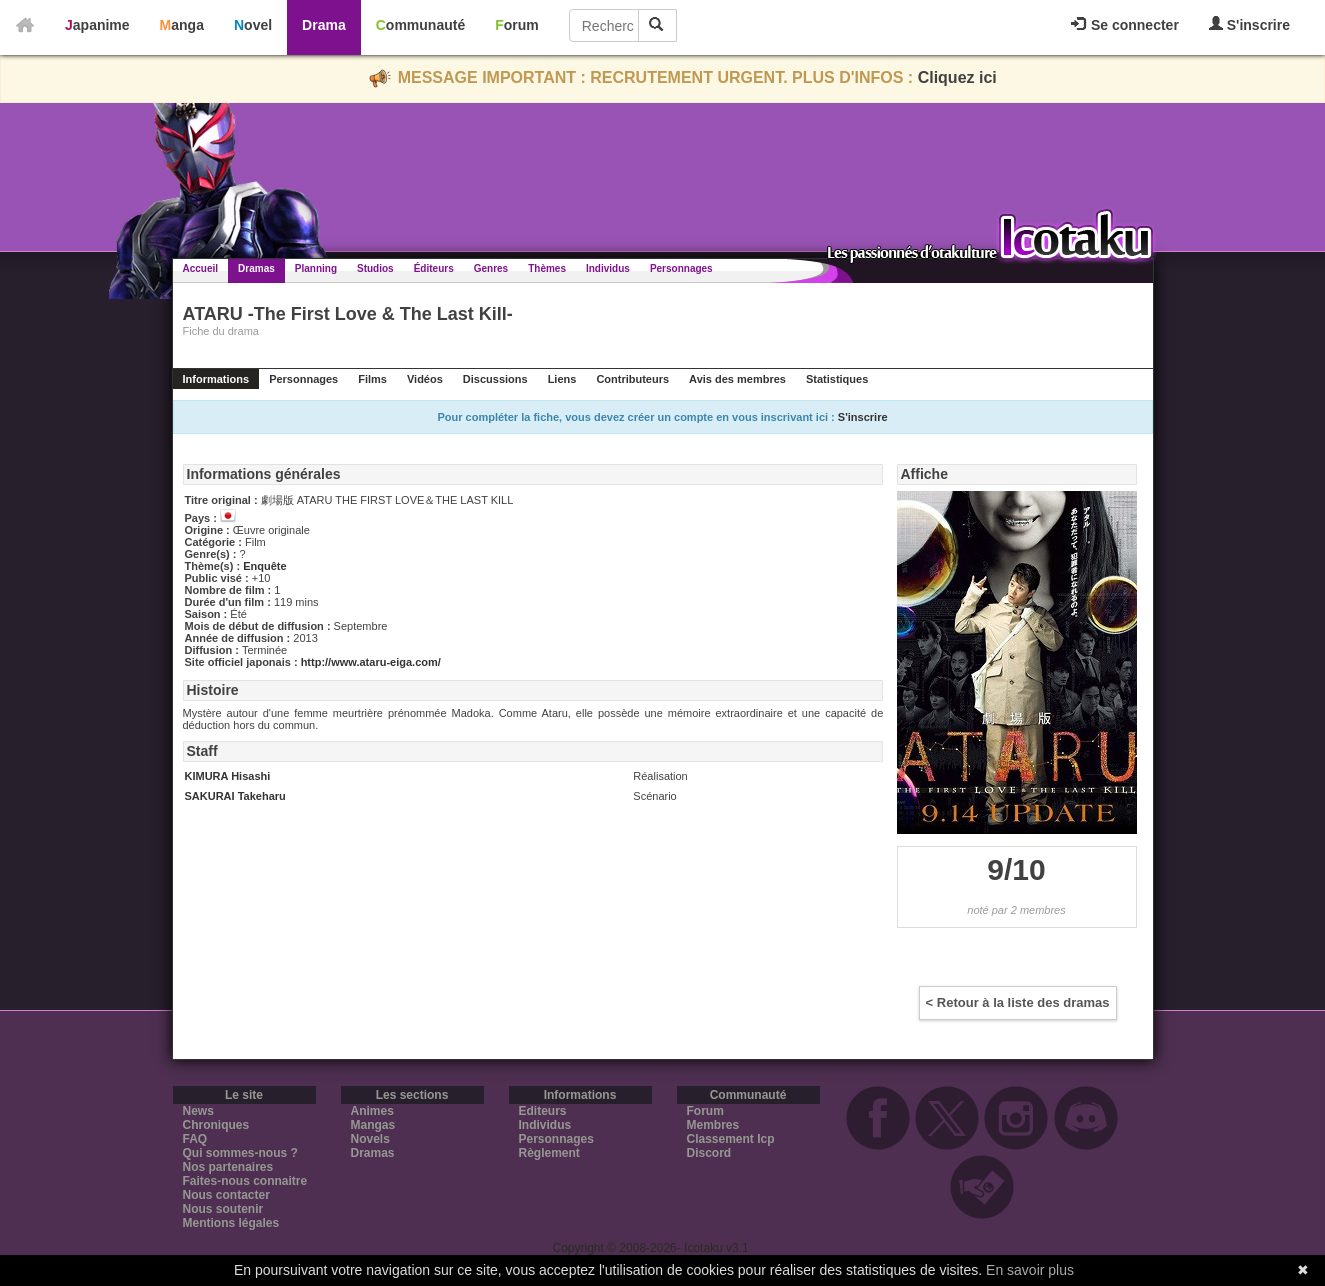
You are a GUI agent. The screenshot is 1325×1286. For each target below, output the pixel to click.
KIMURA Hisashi (228, 776)
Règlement (549, 1153)
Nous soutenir (223, 1209)
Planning (316, 268)
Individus (608, 268)
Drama (324, 25)
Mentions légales (231, 1223)
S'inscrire (1249, 24)
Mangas (373, 1125)
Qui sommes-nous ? (240, 1153)
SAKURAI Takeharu (235, 796)
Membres (713, 1125)
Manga (182, 25)
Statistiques (837, 379)
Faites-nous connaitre (245, 1181)
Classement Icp (731, 1139)
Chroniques (216, 1125)
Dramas (256, 268)
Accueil (201, 268)
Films (372, 379)
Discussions (495, 379)
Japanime (97, 25)
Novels (370, 1139)
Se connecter (1125, 25)
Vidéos (425, 379)
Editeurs (543, 1111)
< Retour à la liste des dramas (1018, 1002)
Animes (372, 1111)
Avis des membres (737, 379)
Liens (562, 379)
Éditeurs (434, 268)
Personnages (681, 268)
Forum (517, 25)
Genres (491, 268)
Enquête (264, 566)
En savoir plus (1030, 1270)
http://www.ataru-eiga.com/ (371, 662)
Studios (375, 268)
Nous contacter (226, 1195)
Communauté (420, 25)
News (198, 1111)
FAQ (195, 1139)
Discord (709, 1153)
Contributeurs (632, 379)
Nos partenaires (228, 1167)
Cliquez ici (957, 77)
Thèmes (547, 268)
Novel (253, 25)
